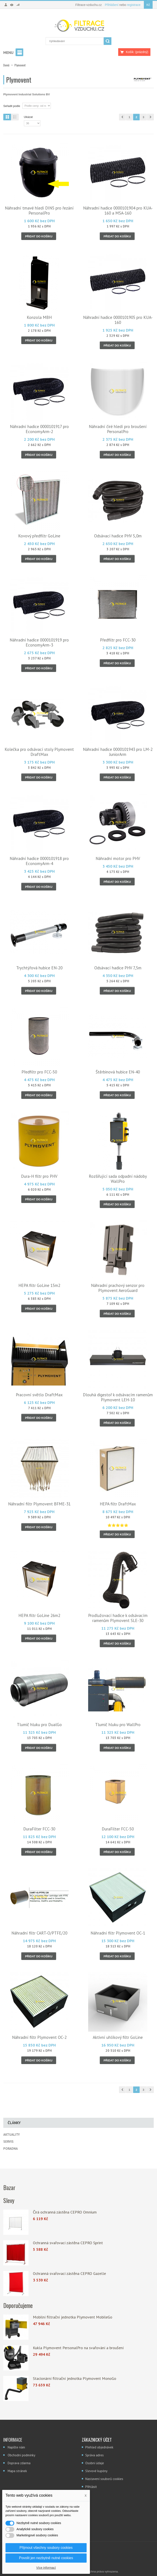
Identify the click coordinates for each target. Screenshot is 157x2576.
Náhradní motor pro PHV (118, 858)
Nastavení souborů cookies (104, 2479)
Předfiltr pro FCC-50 (39, 1072)
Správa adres (94, 2455)
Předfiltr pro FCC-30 (118, 640)
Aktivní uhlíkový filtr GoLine (118, 2037)
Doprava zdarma (19, 2463)
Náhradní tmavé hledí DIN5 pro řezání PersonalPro (39, 210)
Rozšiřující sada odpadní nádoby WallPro (118, 1179)
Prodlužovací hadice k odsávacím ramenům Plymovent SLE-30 (118, 1618)
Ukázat (28, 117)
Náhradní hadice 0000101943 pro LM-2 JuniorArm (118, 752)
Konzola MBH (39, 317)
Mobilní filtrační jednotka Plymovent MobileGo (72, 2317)
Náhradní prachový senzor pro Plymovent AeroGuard (118, 1288)
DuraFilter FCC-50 (118, 1829)
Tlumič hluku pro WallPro (118, 1724)
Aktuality (11, 2134)
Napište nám (16, 2447)
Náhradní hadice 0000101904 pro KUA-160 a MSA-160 (118, 210)
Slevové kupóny (96, 2471)
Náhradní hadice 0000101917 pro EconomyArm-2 (39, 429)
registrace (133, 5)
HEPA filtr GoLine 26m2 (39, 1615)
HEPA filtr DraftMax (118, 1504)
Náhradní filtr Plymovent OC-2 (39, 2037)
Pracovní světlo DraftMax (39, 1394)
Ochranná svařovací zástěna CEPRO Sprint (68, 2242)
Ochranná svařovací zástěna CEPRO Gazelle (69, 2273)
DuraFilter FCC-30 (39, 1829)
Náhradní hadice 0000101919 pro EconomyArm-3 (39, 642)
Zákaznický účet (97, 2439)
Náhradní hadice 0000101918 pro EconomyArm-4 (39, 861)
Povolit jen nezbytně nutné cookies (46, 2558)
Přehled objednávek (99, 2447)
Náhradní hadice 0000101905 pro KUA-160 (118, 320)
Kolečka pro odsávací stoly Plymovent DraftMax (39, 752)
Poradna (10, 2148)
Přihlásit (91, 2487)
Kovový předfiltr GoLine (39, 535)
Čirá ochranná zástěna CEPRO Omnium (65, 2212)
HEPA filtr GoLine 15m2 (39, 1285)
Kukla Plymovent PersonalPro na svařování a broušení (78, 2347)
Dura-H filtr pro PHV (39, 1176)
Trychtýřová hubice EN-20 (39, 967)
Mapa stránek (17, 2471)
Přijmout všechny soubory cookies (46, 2547)
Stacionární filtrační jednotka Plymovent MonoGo (74, 2378)
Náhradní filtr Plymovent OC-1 (118, 1933)
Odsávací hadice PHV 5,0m (118, 535)
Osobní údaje (94, 2463)
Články (14, 2122)
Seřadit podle (11, 106)
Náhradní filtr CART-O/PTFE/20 (39, 1933)
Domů (6, 65)
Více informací (46, 2567)
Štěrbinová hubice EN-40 (118, 1072)
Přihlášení (112, 5)
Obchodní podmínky (21, 2455)
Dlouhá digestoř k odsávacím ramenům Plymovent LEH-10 (118, 1397)
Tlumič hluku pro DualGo (39, 1724)
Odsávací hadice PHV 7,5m (117, 967)
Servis (8, 2141)
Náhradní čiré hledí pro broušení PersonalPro (118, 429)
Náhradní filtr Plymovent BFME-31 (39, 1504)
